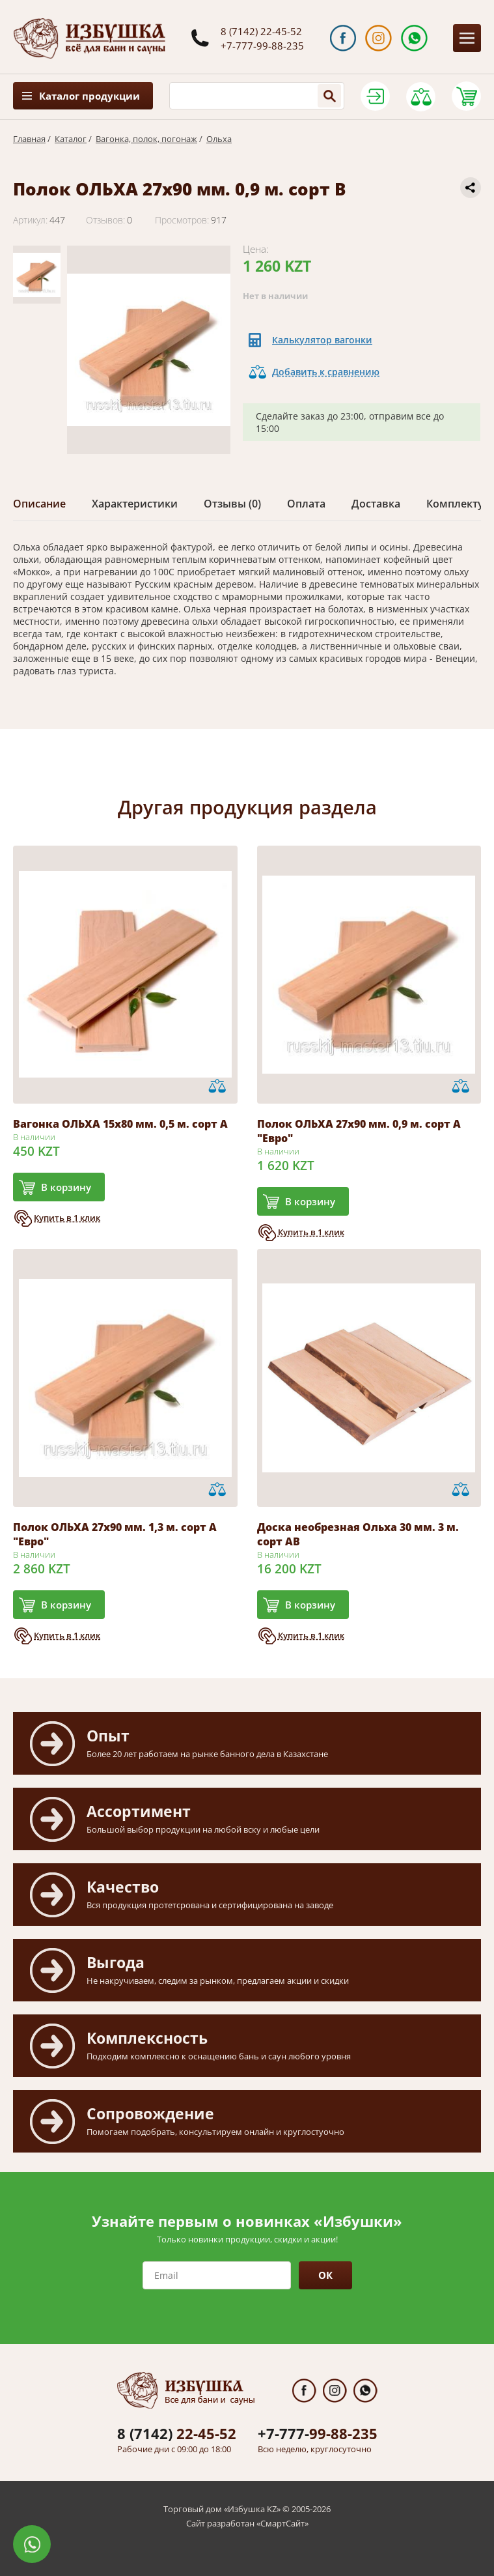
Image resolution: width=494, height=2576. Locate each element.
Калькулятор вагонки (322, 340)
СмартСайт (282, 2523)
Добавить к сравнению (325, 371)
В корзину (66, 1187)
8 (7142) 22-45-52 (261, 31)
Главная (29, 139)
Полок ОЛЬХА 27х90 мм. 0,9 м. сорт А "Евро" (359, 1131)
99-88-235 (317, 2433)
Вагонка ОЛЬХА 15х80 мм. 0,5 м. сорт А (120, 1124)
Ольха (219, 139)
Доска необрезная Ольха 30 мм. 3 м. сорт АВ (358, 1534)
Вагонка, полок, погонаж (146, 139)
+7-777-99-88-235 (262, 45)
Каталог (71, 139)
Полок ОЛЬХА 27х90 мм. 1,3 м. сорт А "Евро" (115, 1534)
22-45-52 (176, 2433)
